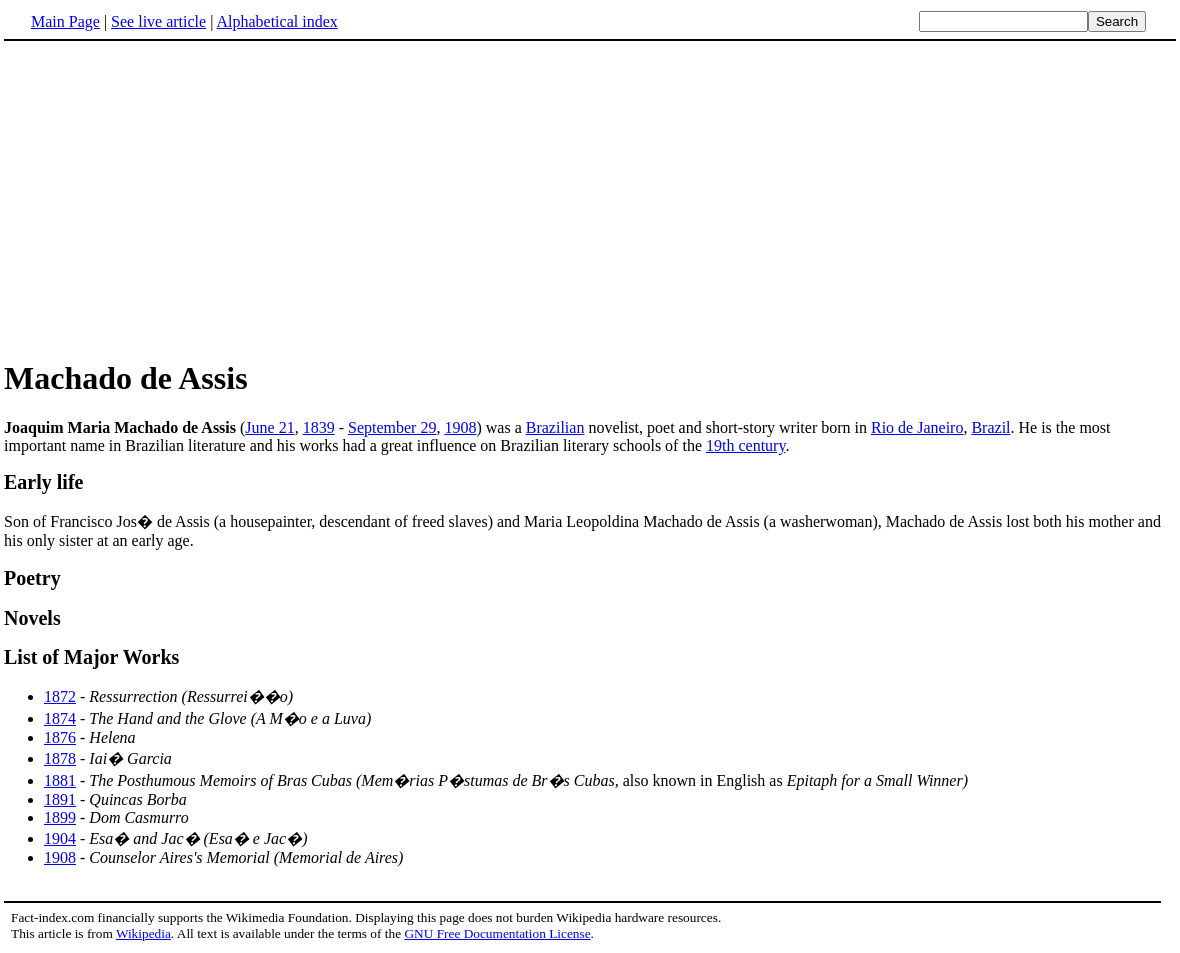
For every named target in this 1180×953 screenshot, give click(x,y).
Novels (32, 618)
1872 (60, 696)
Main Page (65, 21)
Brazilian (555, 427)
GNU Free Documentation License (497, 933)
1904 (60, 838)
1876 (60, 737)
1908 (460, 427)
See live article (158, 21)
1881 (60, 780)
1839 (319, 427)
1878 (60, 758)
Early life (43, 482)
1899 (60, 817)
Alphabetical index (276, 21)
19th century (745, 445)
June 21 (269, 427)
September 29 (392, 427)
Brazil (990, 427)
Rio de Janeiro (917, 427)
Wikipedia (143, 933)
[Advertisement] (172, 199)
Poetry (32, 578)
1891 (60, 799)
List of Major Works (91, 657)
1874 (60, 718)
